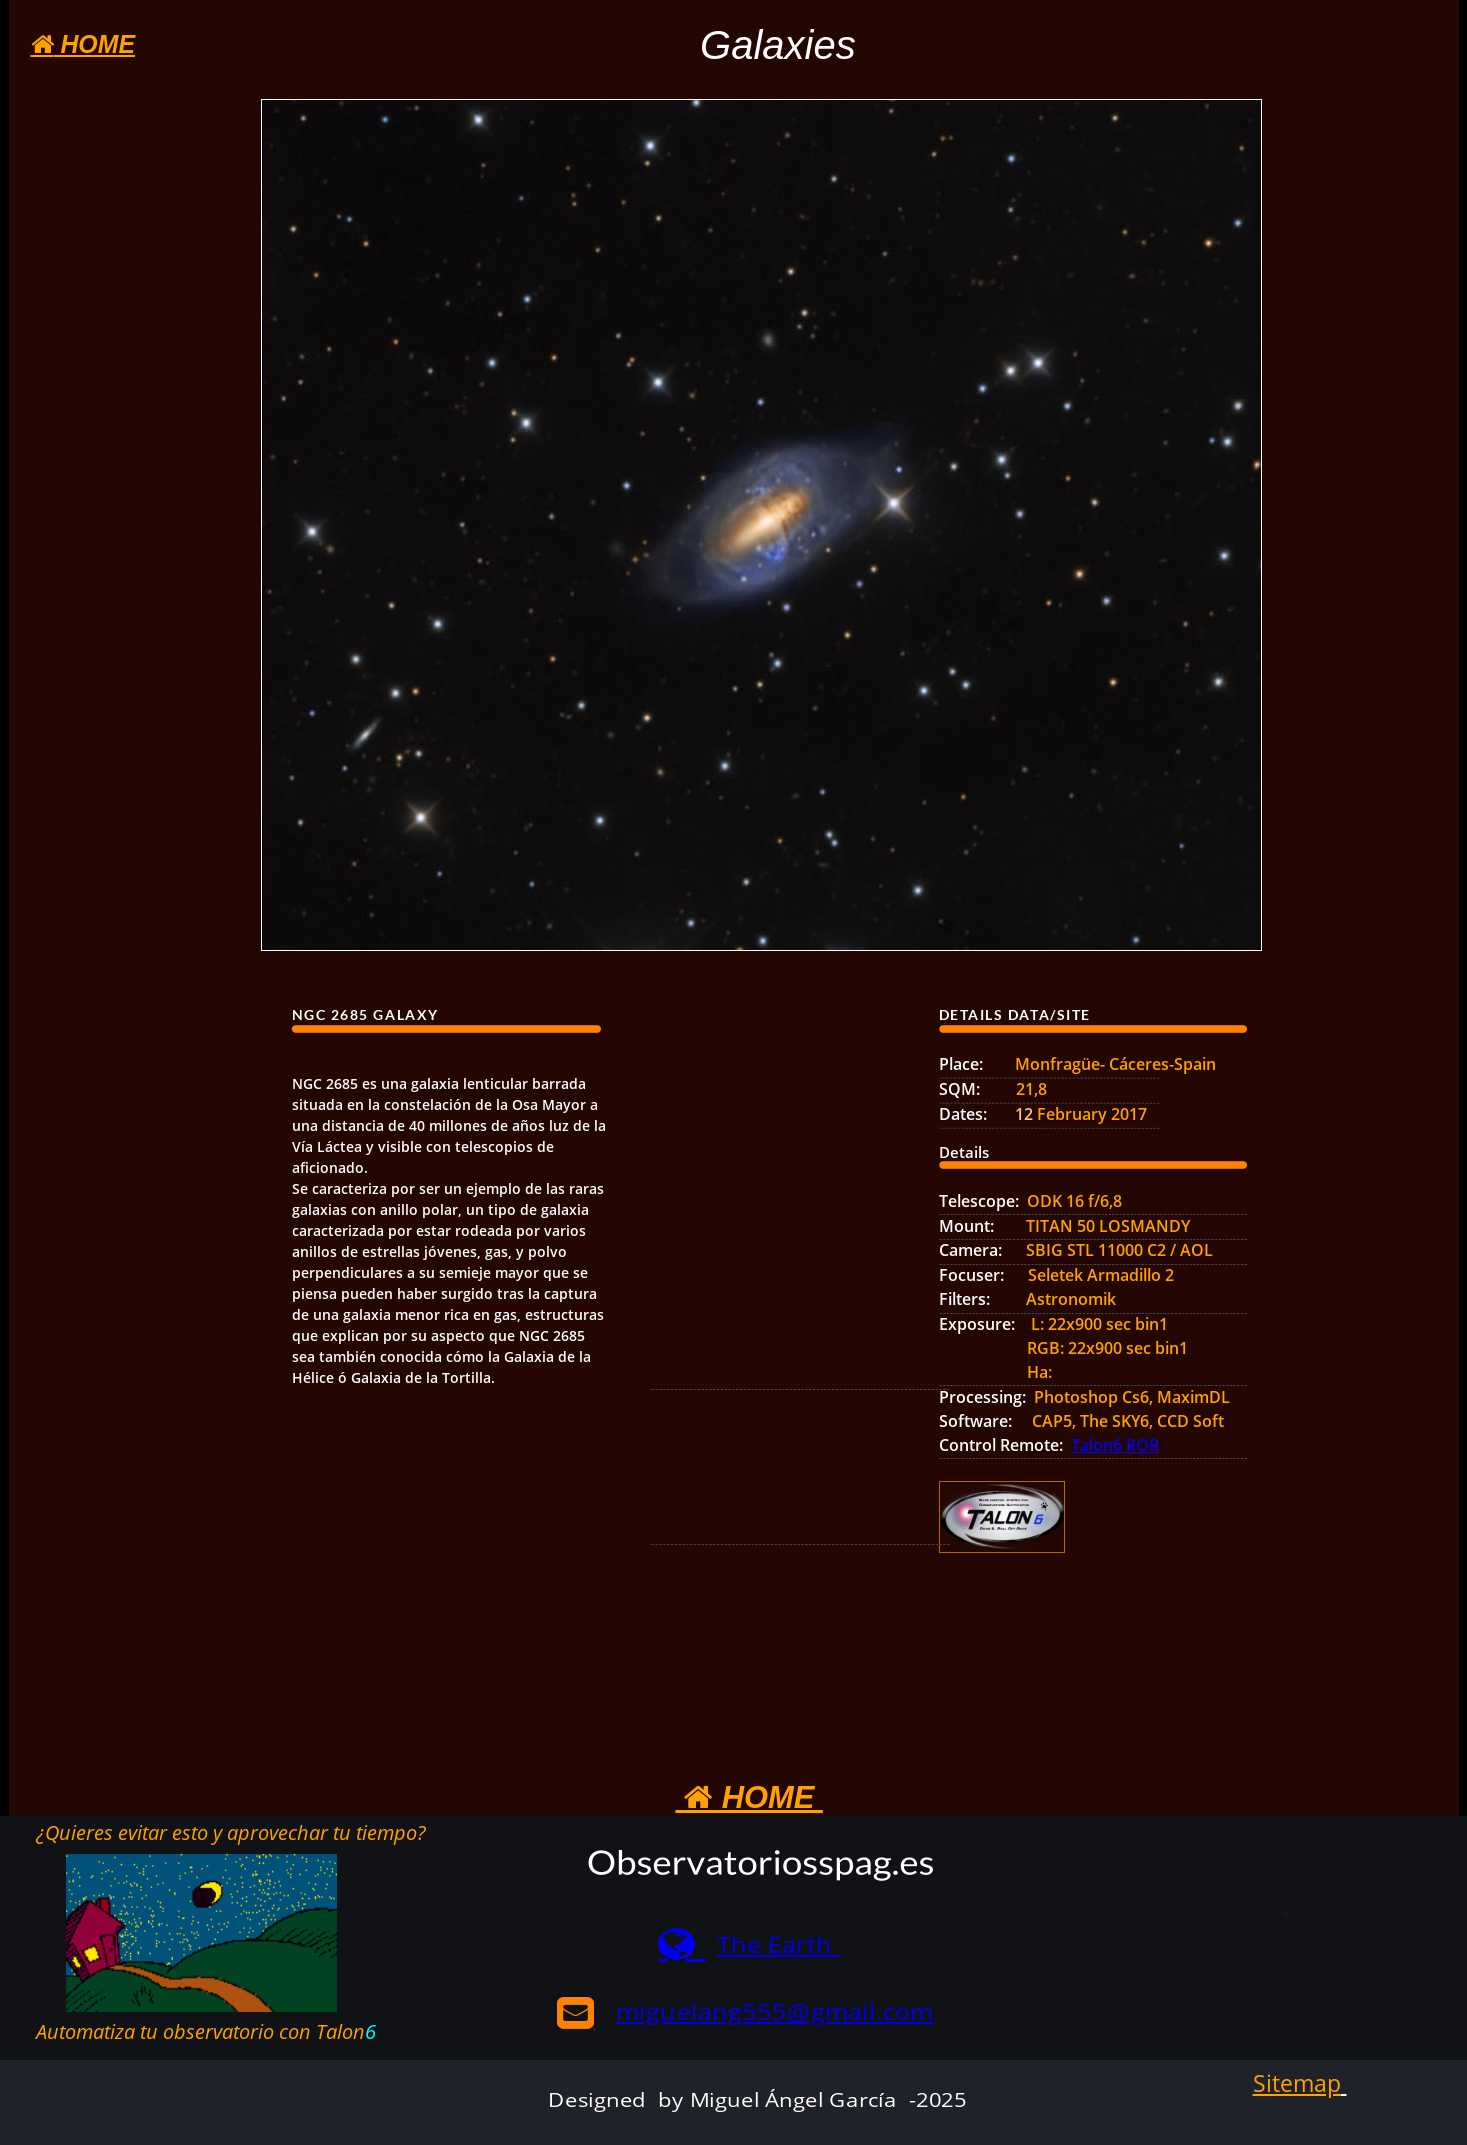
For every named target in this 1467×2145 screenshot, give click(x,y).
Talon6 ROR (1115, 1445)
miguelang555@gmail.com (774, 2011)
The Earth (778, 1944)
